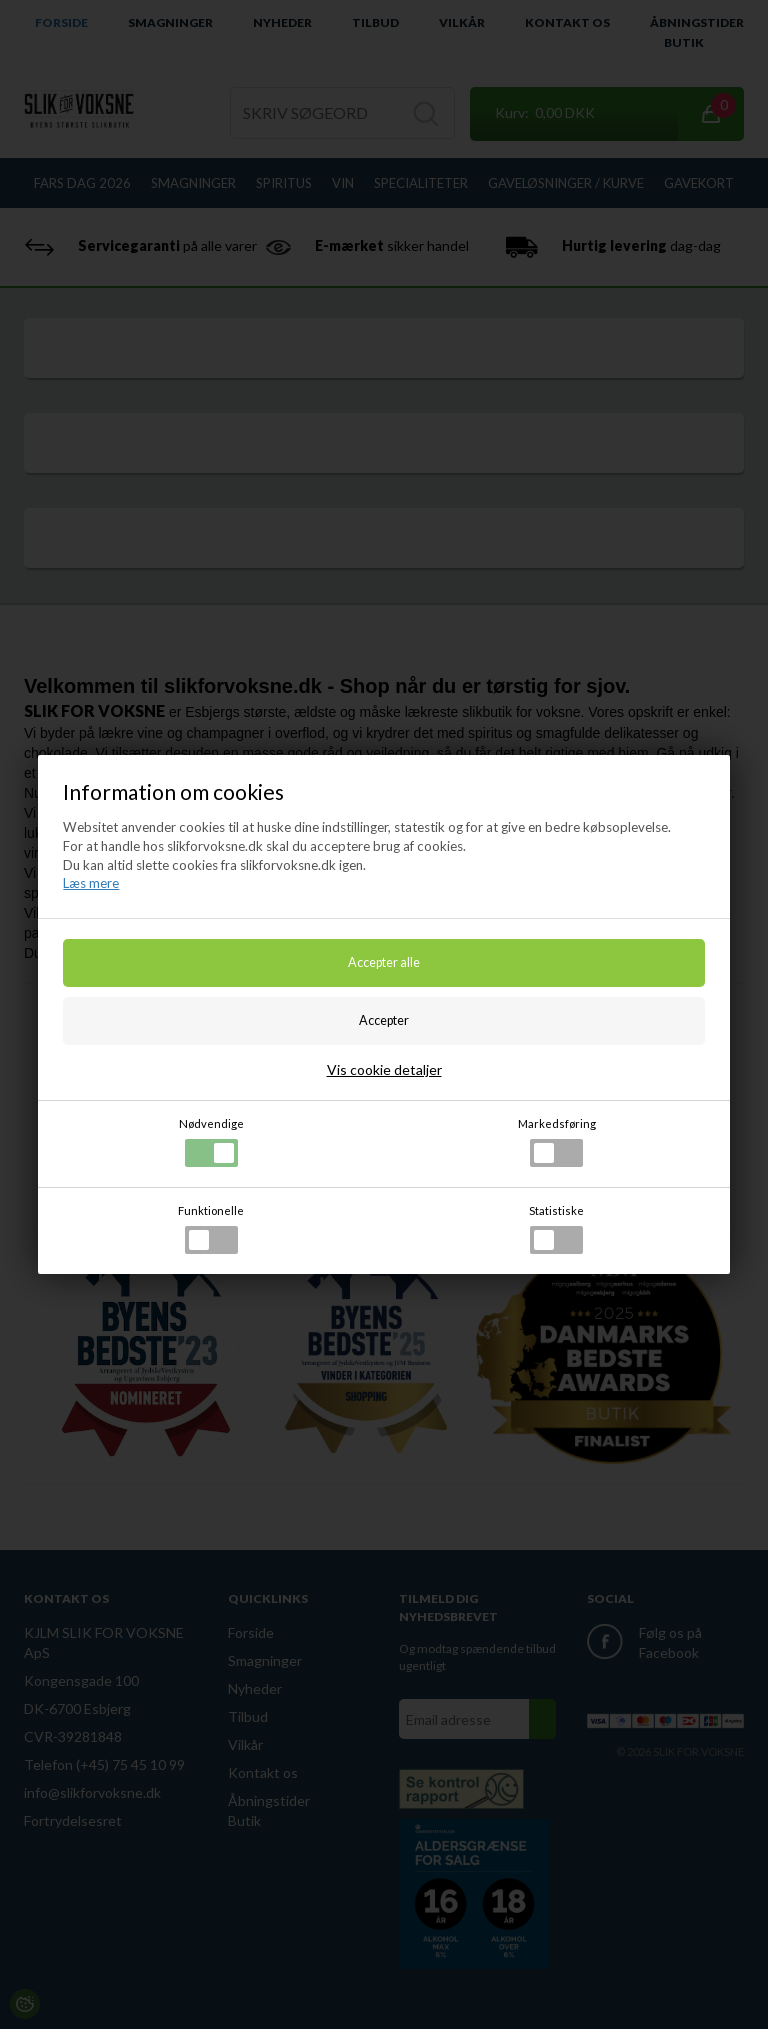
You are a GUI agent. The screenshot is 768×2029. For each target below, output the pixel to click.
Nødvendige (211, 1142)
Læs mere (91, 883)
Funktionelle (211, 1229)
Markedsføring (557, 1142)
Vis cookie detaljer (384, 1069)
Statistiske (556, 1229)
